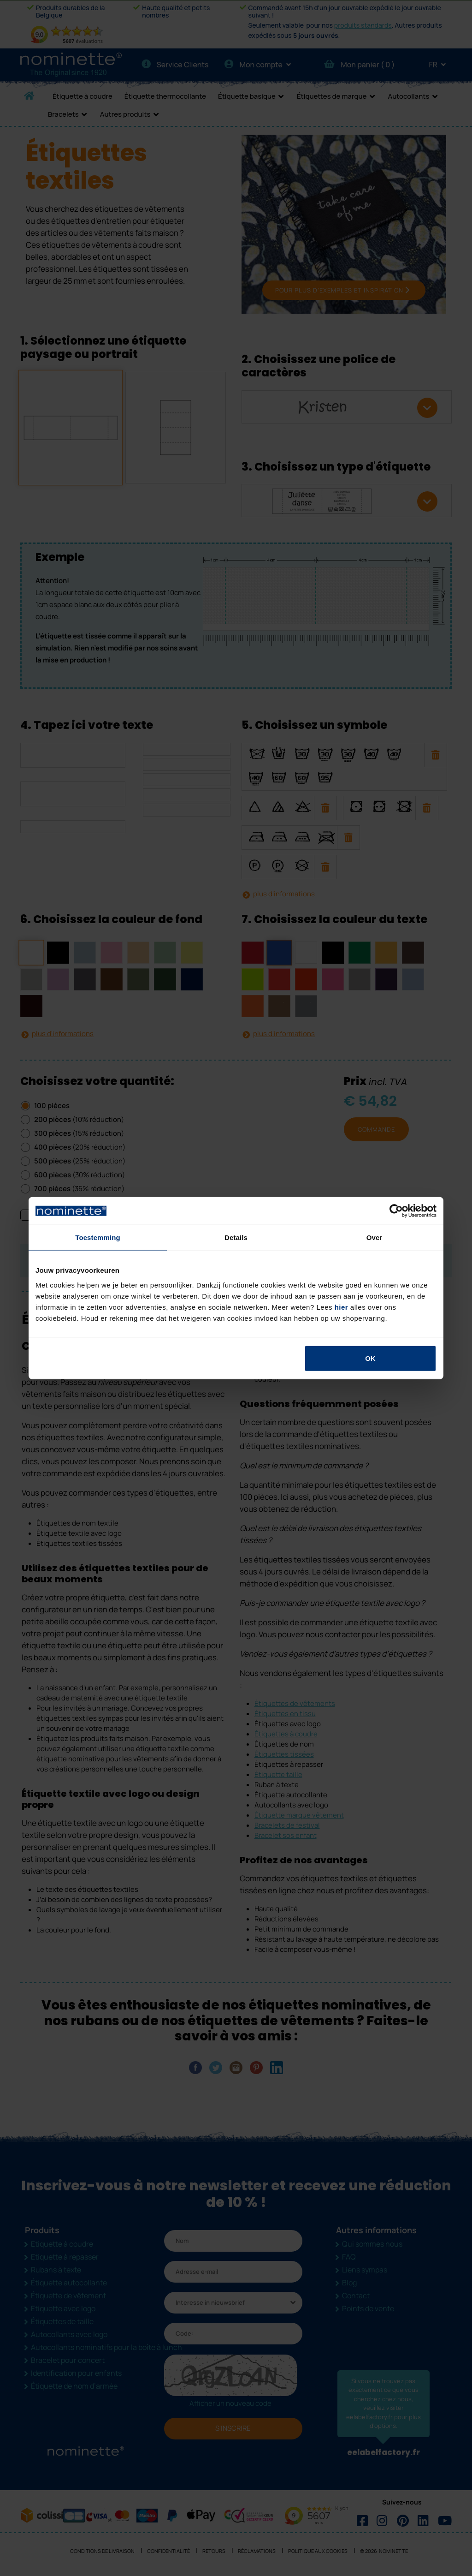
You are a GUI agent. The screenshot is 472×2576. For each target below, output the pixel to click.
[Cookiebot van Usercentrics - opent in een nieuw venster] (396, 1211)
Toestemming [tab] (97, 1237)
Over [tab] (374, 1237)
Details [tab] (236, 1237)
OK (370, 1358)
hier (341, 1307)
